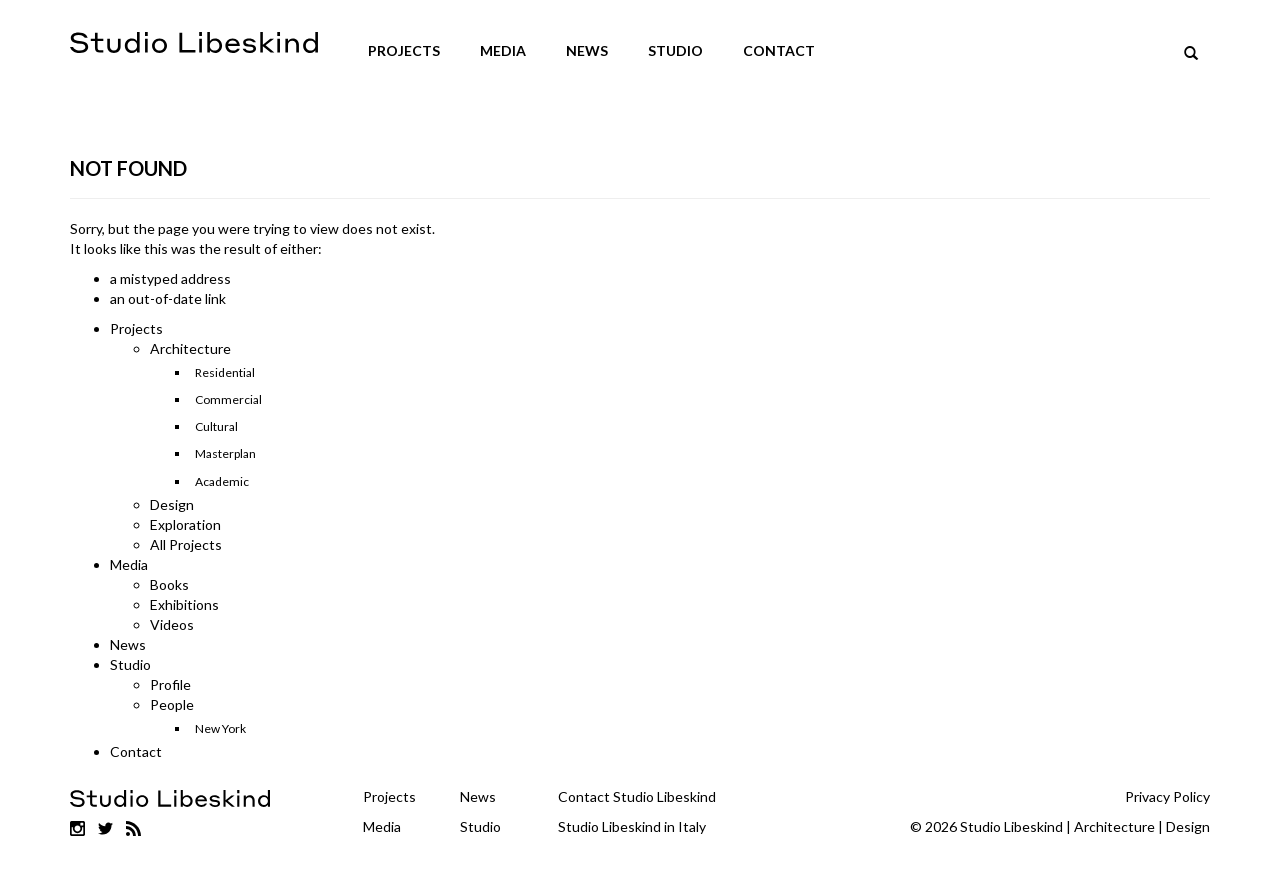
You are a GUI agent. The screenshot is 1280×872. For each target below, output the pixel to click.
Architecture (190, 348)
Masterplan (225, 453)
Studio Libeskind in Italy (632, 826)
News (587, 50)
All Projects (186, 544)
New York (220, 728)
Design (172, 504)
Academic (222, 481)
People (172, 704)
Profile (170, 684)
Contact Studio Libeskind (637, 796)
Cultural (216, 426)
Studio (675, 50)
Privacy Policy (1167, 796)
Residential (225, 372)
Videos (172, 624)
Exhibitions (184, 604)
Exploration (185, 524)
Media (503, 50)
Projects (404, 50)
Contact (779, 50)
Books (169, 584)
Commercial (228, 399)
